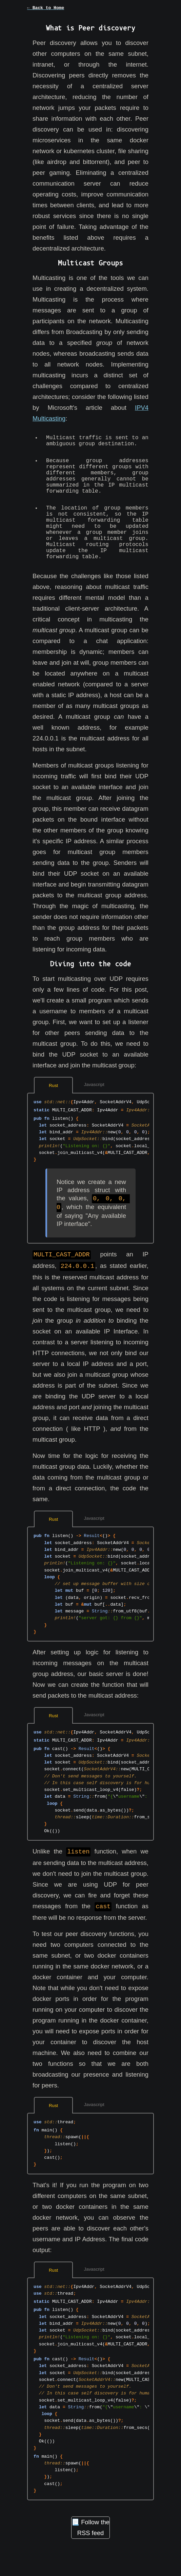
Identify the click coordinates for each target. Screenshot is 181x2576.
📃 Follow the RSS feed (90, 2548)
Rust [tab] (53, 1108)
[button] (90, 12)
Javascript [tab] (94, 1107)
